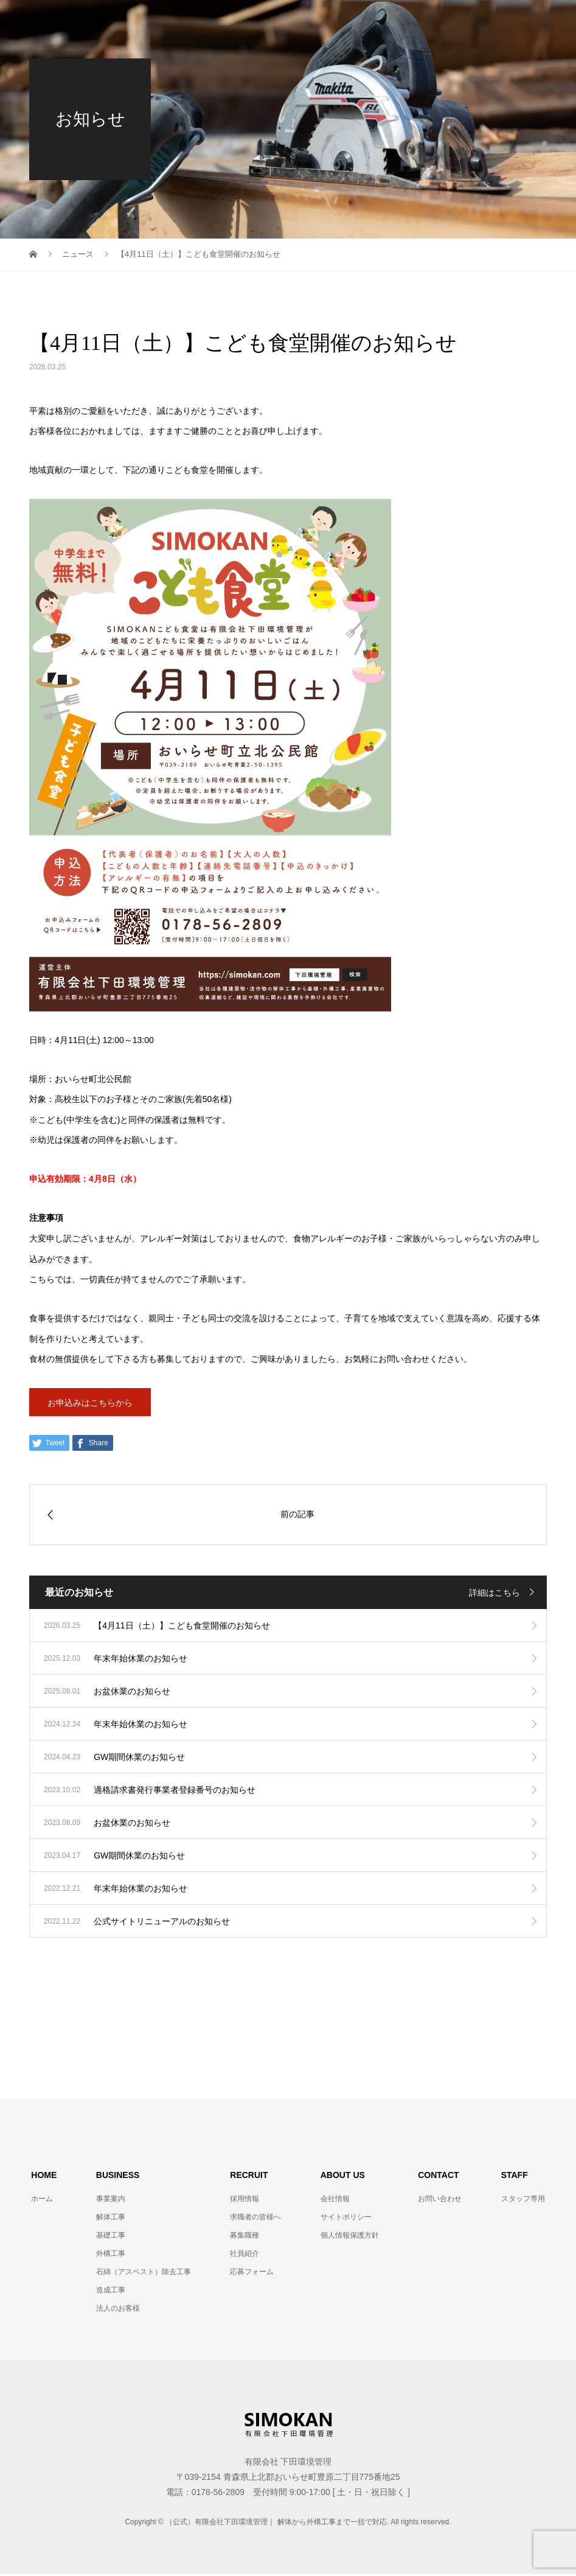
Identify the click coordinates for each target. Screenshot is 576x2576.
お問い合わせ (440, 2200)
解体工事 (110, 2219)
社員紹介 (244, 2255)
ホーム (42, 2200)
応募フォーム (252, 2273)
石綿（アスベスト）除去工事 (143, 2273)
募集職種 (244, 2237)
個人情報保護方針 (350, 2237)
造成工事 (110, 2292)
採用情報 (244, 2200)
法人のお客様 (118, 2310)
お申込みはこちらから (90, 1403)
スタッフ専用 (523, 2200)
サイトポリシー (346, 2219)
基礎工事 (110, 2237)
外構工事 (110, 2255)
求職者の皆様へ (255, 2219)
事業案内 (110, 2200)
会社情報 (335, 2200)
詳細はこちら (494, 1594)
